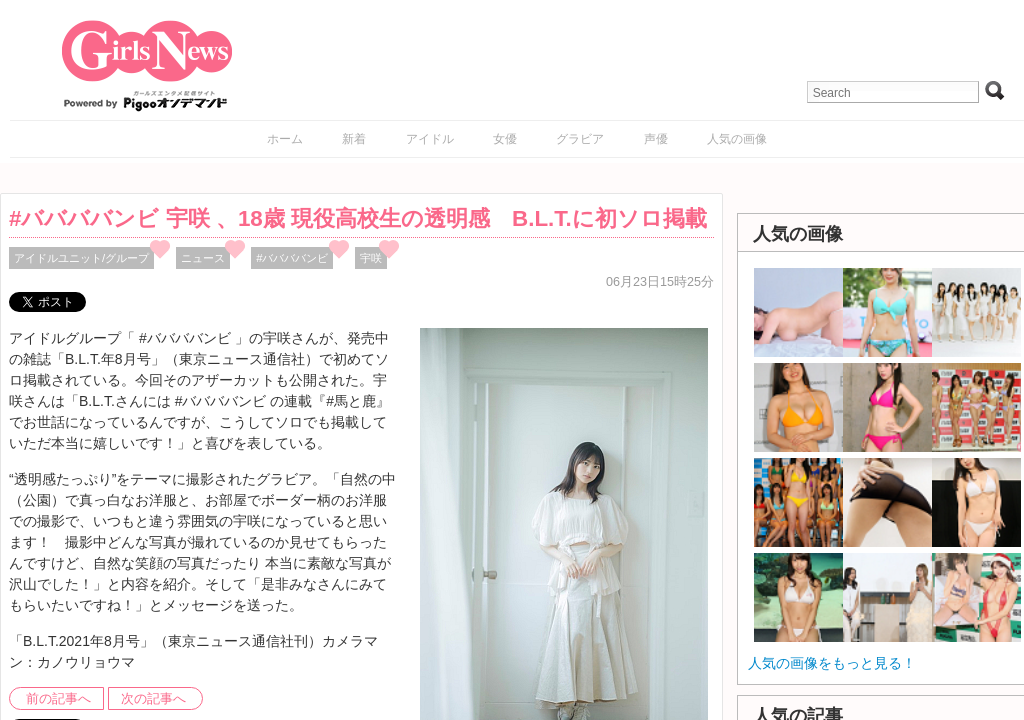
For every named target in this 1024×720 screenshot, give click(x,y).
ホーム (285, 139)
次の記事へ (153, 699)
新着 (354, 139)
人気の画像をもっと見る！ (832, 663)
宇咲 (371, 258)
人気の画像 (737, 139)
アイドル (430, 139)
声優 (656, 139)
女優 (505, 139)
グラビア (580, 139)
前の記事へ (58, 699)
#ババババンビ (292, 258)
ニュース (203, 258)
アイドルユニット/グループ (81, 258)
